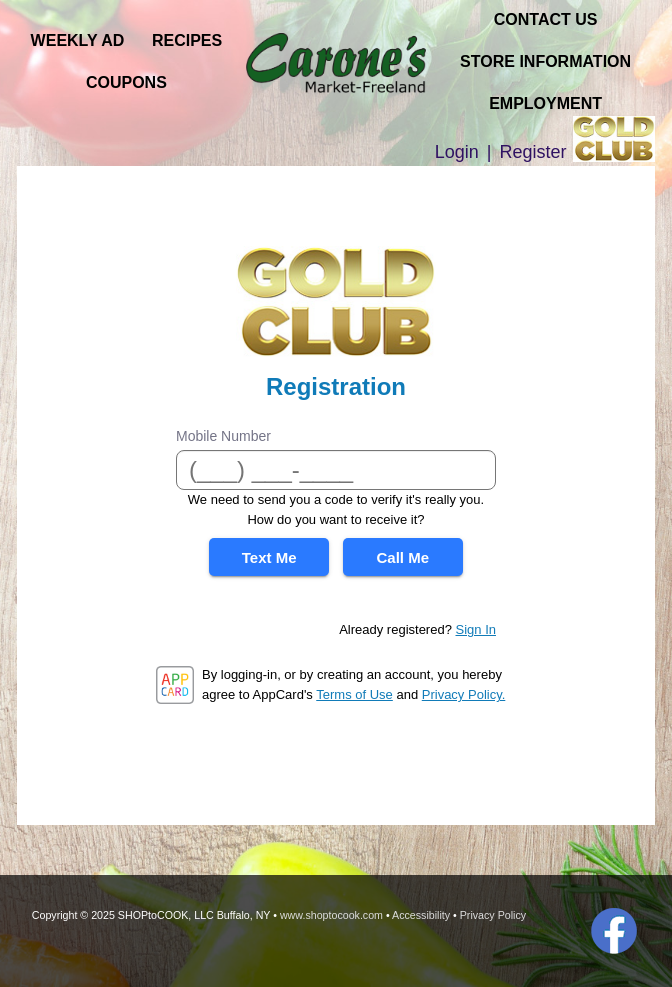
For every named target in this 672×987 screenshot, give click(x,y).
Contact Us (546, 19)
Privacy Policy (493, 915)
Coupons (126, 82)
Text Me (269, 557)
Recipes (187, 40)
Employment (545, 103)
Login (457, 152)
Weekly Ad (78, 40)
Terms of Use (354, 694)
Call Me (403, 557)
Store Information (545, 61)
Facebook (614, 931)
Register (533, 152)
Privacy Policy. (464, 694)
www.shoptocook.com (331, 915)
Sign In (476, 629)
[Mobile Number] (336, 470)
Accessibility (421, 915)
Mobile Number (223, 436)
